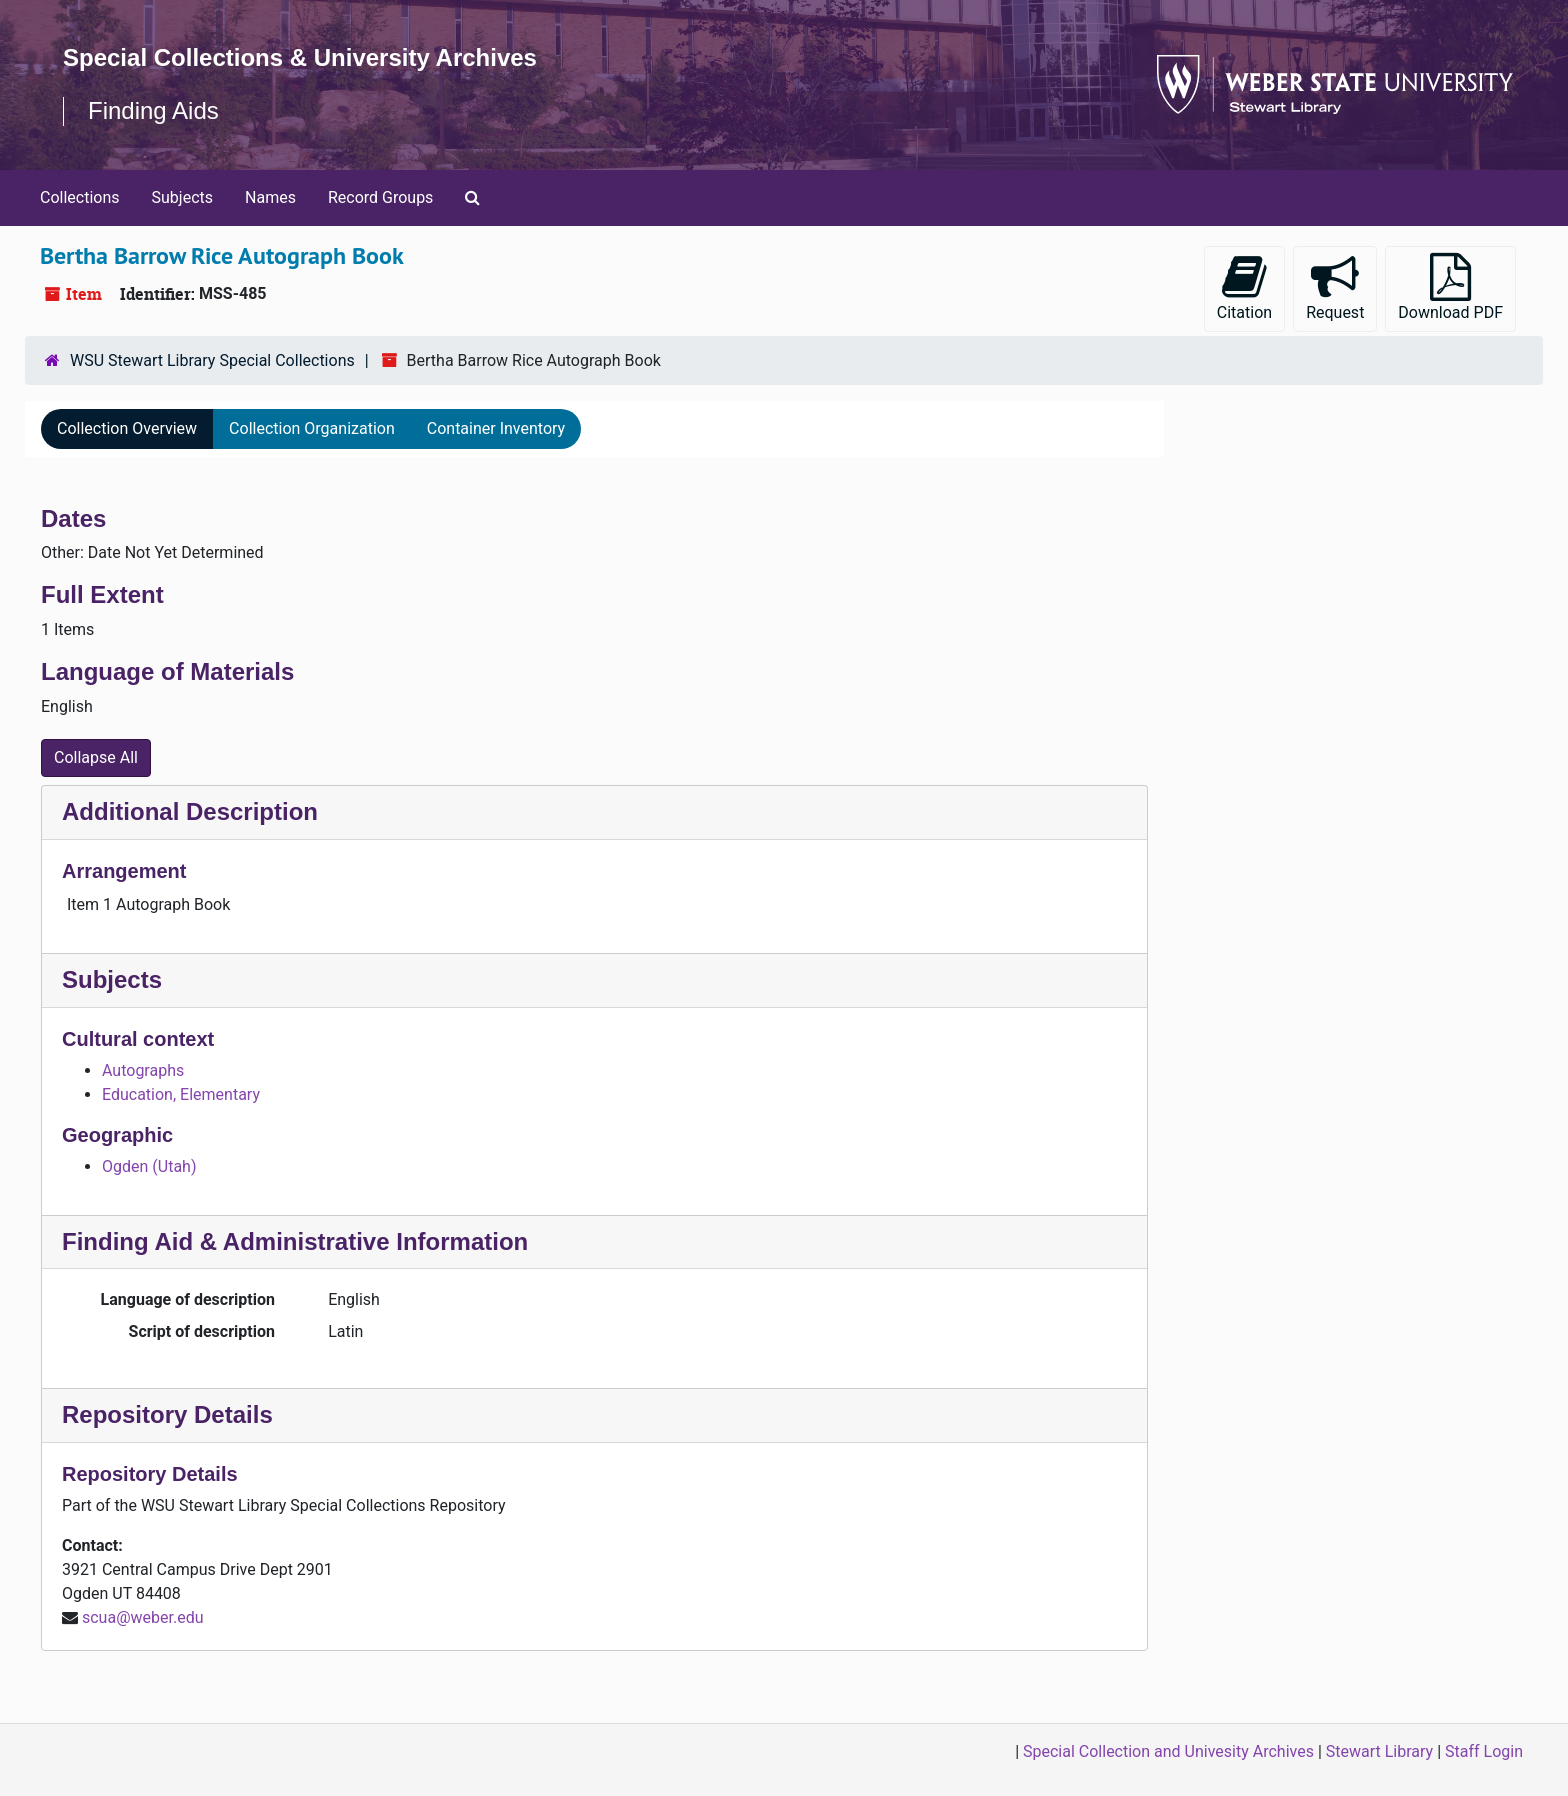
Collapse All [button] (96, 757)
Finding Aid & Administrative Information (295, 1241)
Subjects (182, 197)
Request (1335, 287)
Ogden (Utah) (149, 1166)
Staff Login (1484, 1751)
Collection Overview (127, 428)
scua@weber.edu (143, 1617)
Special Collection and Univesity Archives (1168, 1751)
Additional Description (190, 811)
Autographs (143, 1070)
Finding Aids (153, 110)
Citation (1244, 287)
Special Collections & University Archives (300, 57)
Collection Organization (312, 428)
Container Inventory (496, 428)
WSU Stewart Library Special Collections (212, 360)
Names (270, 197)
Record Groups (380, 197)
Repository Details (167, 1414)
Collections (80, 197)
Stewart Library (1379, 1751)
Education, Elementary (181, 1094)
